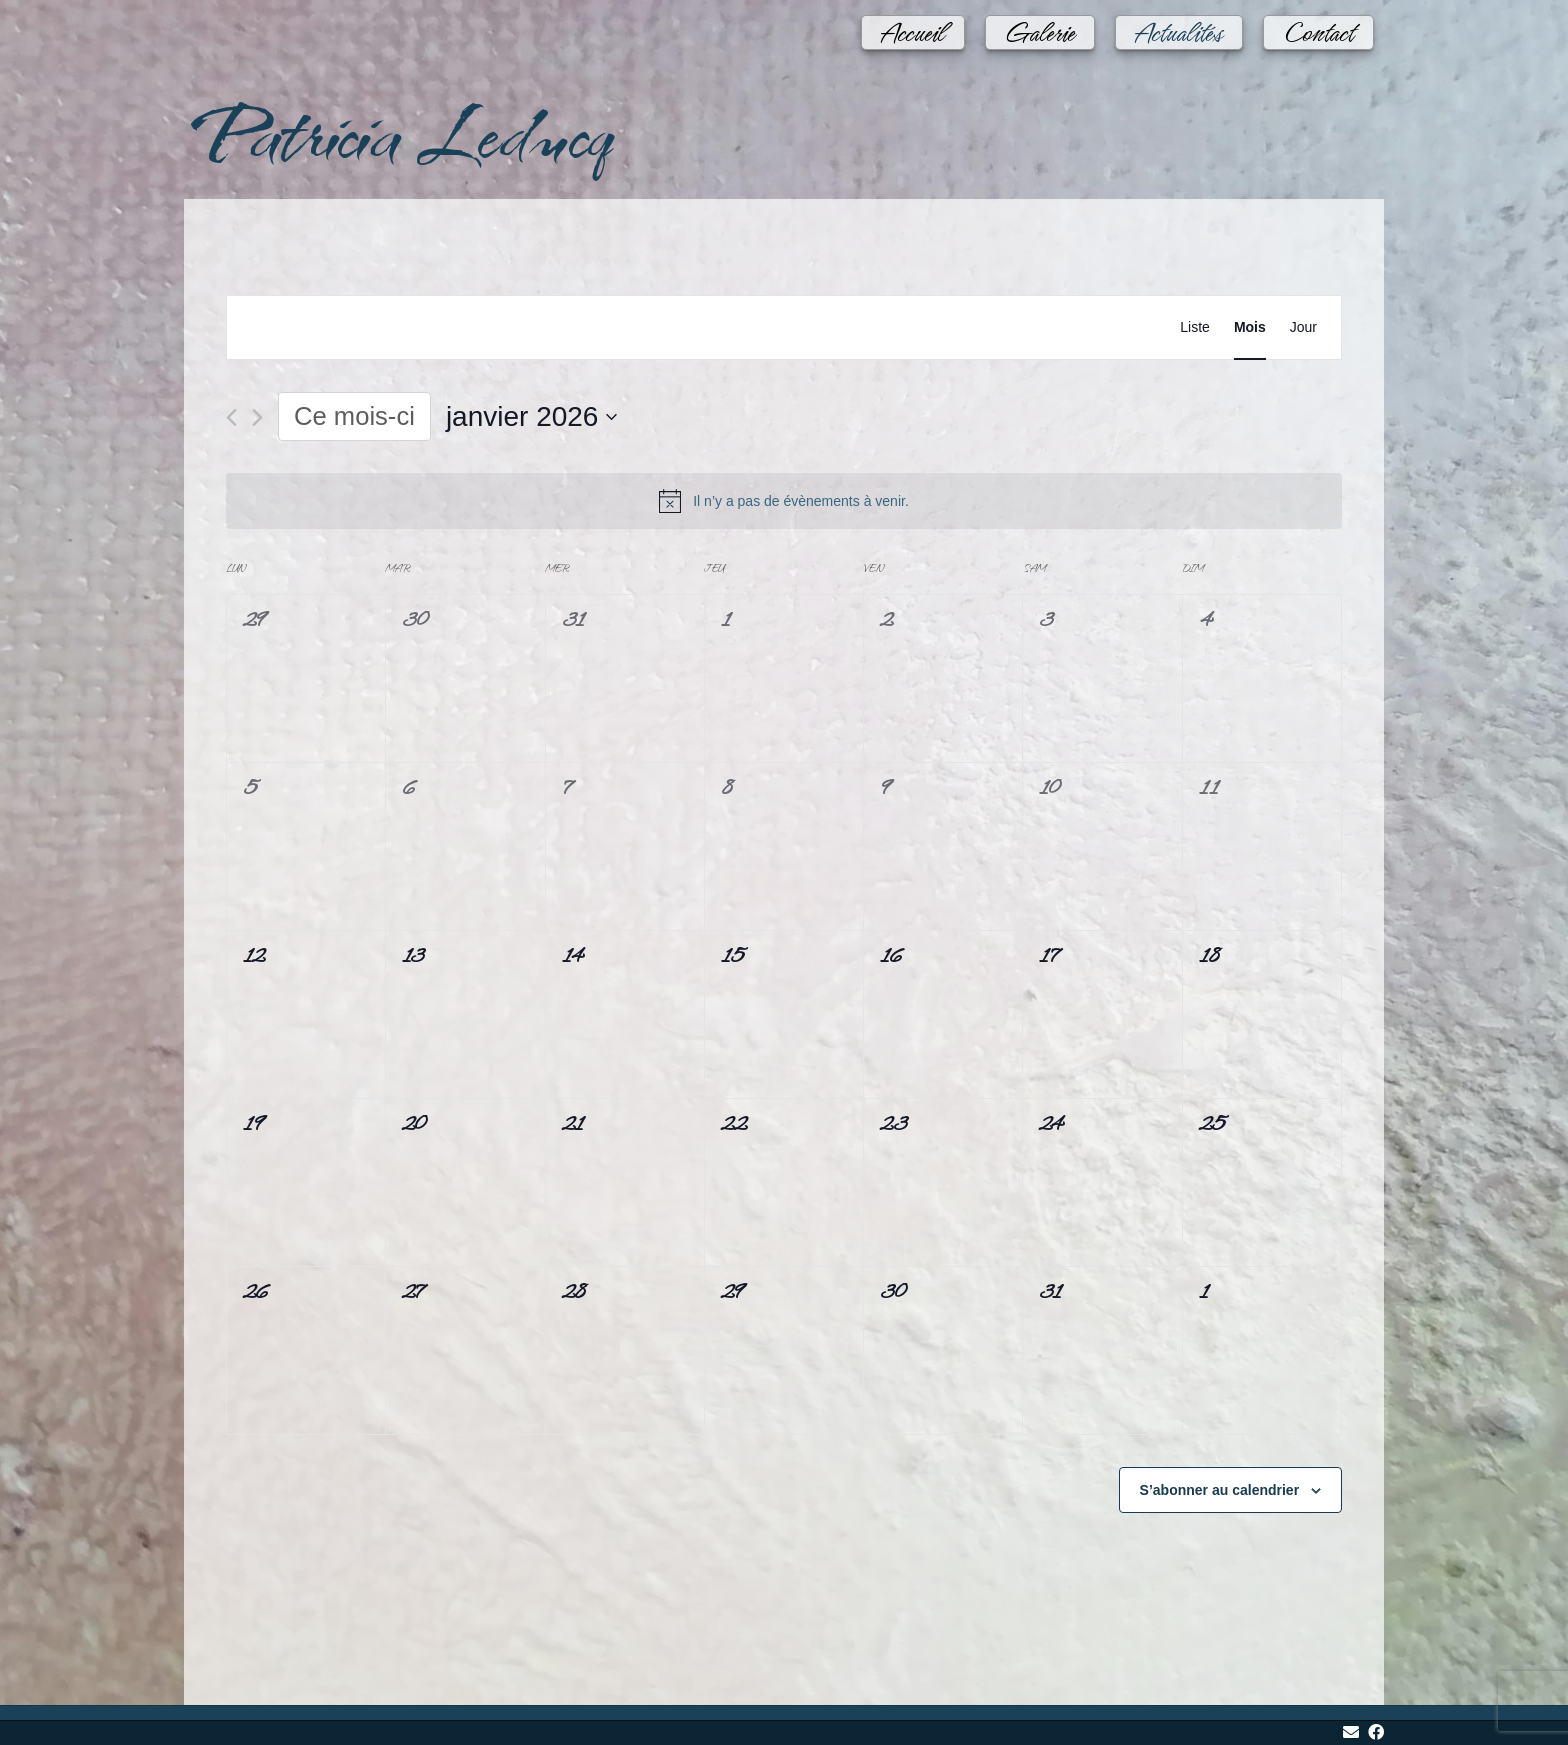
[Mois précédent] (231, 417)
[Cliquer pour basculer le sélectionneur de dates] (532, 417)
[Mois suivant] (257, 417)
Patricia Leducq (396, 131)
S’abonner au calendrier (1220, 1490)
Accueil (913, 22)
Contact (1318, 22)
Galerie (1040, 22)
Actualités (1179, 22)
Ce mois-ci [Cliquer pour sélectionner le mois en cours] (354, 416)
